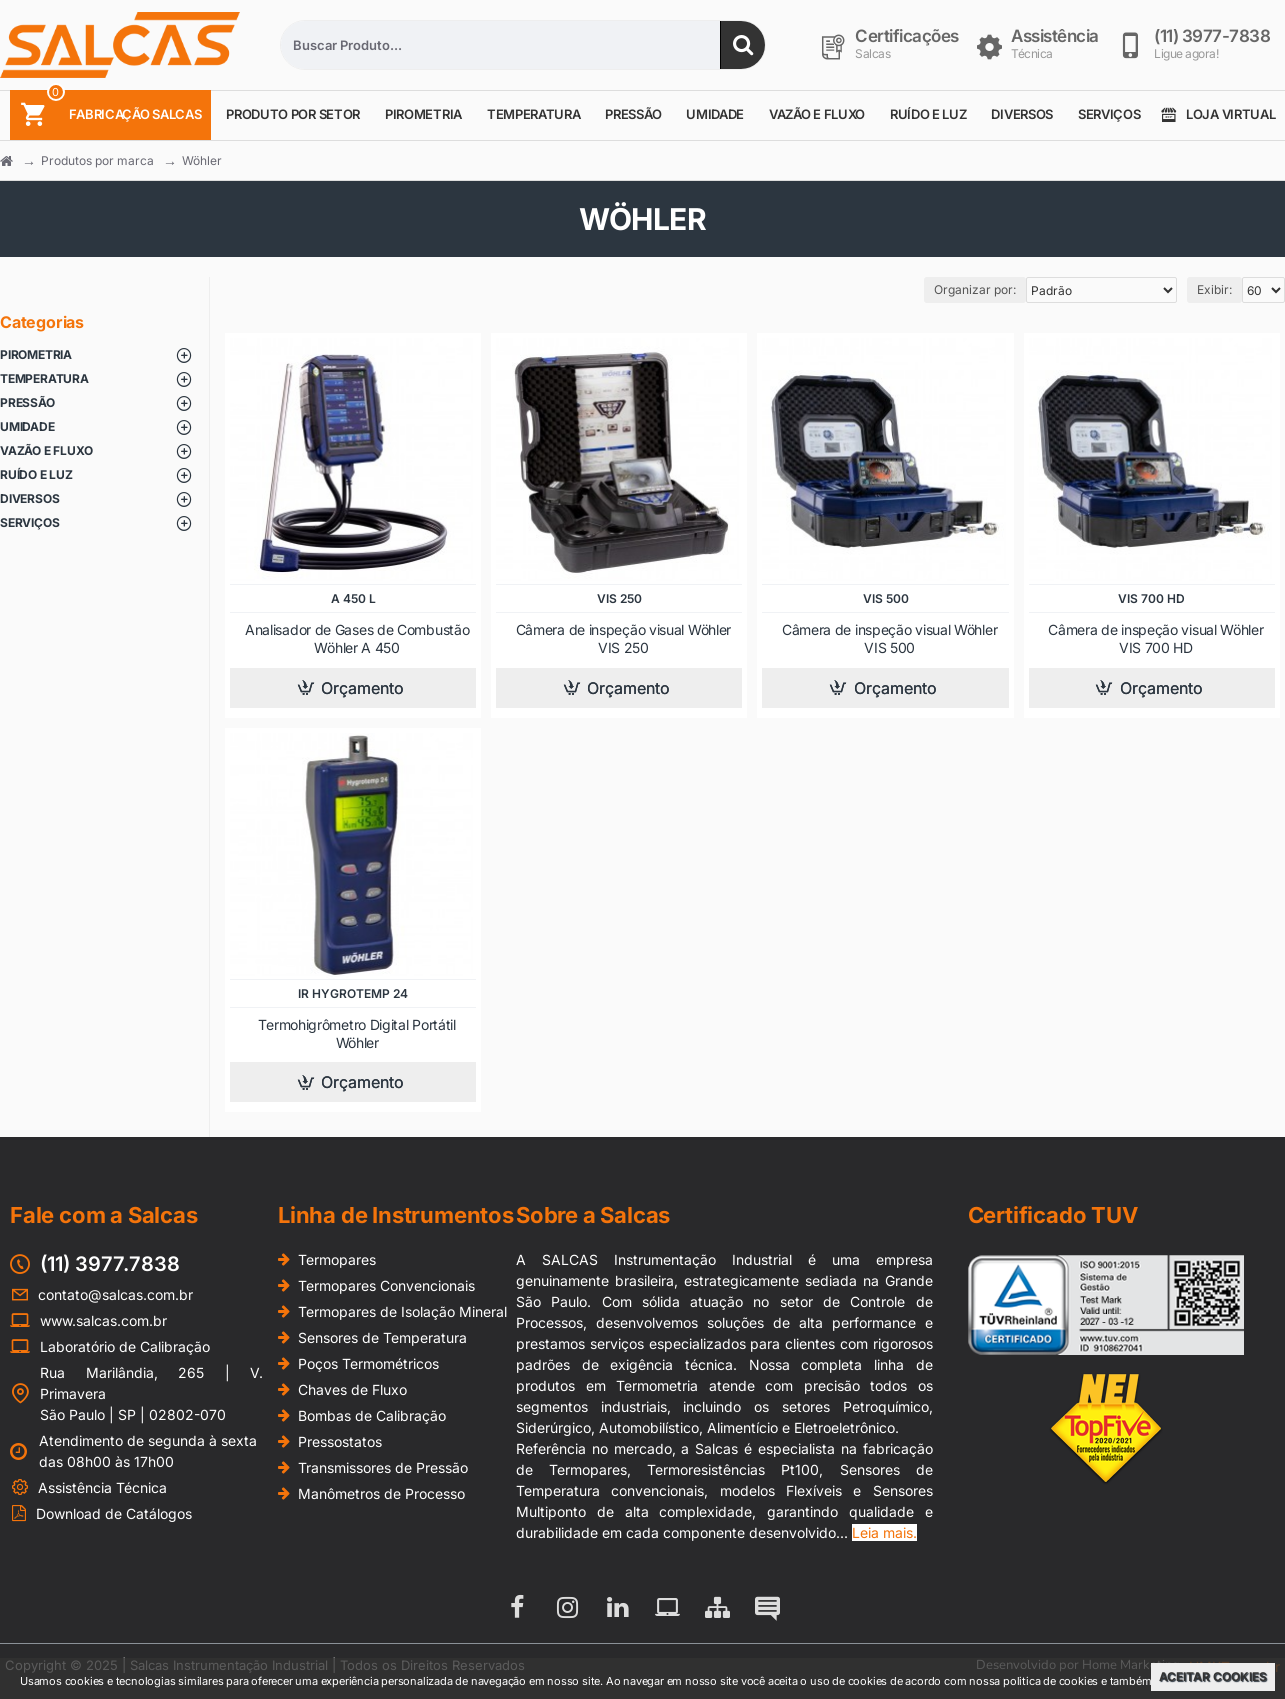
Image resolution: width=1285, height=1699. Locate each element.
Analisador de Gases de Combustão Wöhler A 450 (357, 638)
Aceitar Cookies (1213, 1676)
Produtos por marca (97, 160)
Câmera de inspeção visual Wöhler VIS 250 (623, 638)
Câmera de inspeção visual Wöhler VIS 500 (889, 638)
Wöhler (202, 160)
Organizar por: (975, 289)
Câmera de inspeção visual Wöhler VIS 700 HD (1155, 638)
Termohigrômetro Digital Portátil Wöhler (356, 1033)
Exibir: (1214, 289)
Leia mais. (884, 1532)
